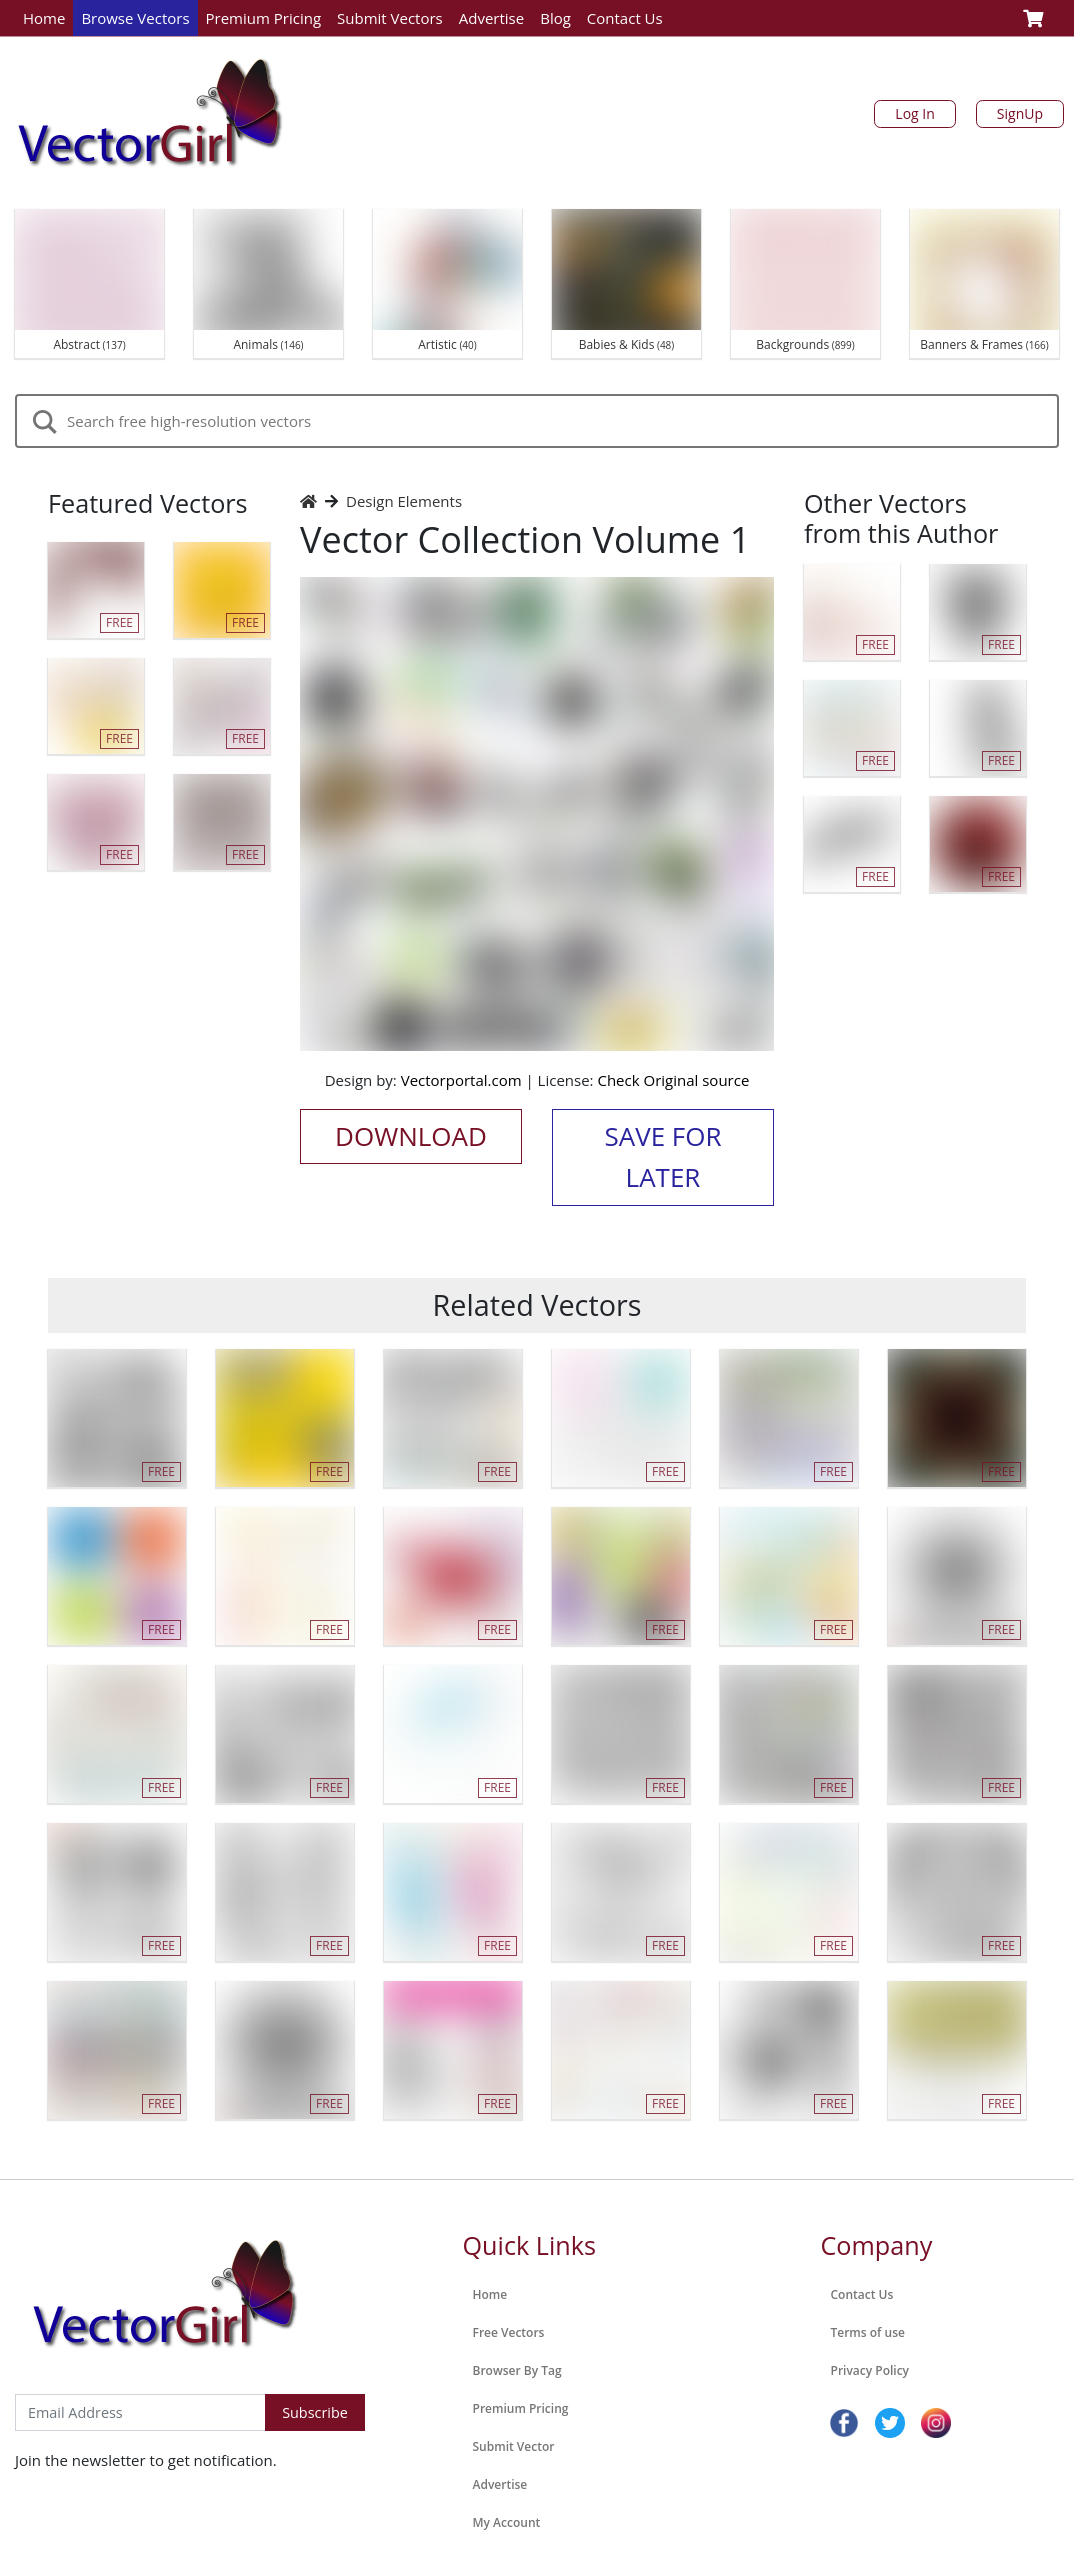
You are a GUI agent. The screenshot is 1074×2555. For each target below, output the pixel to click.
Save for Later (662, 1157)
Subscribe (315, 2412)
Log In (914, 113)
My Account (507, 2522)
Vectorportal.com (461, 1080)
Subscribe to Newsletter (98, 2373)
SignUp (1020, 113)
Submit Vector (514, 2446)
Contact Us (625, 18)
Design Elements (404, 501)
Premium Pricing (264, 18)
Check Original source (673, 1080)
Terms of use (868, 2332)
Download (411, 1136)
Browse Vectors (135, 18)
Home (44, 18)
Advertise (491, 18)
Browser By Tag (517, 2370)
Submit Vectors (390, 18)
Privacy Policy (870, 2370)
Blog (555, 18)
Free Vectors (509, 2332)
